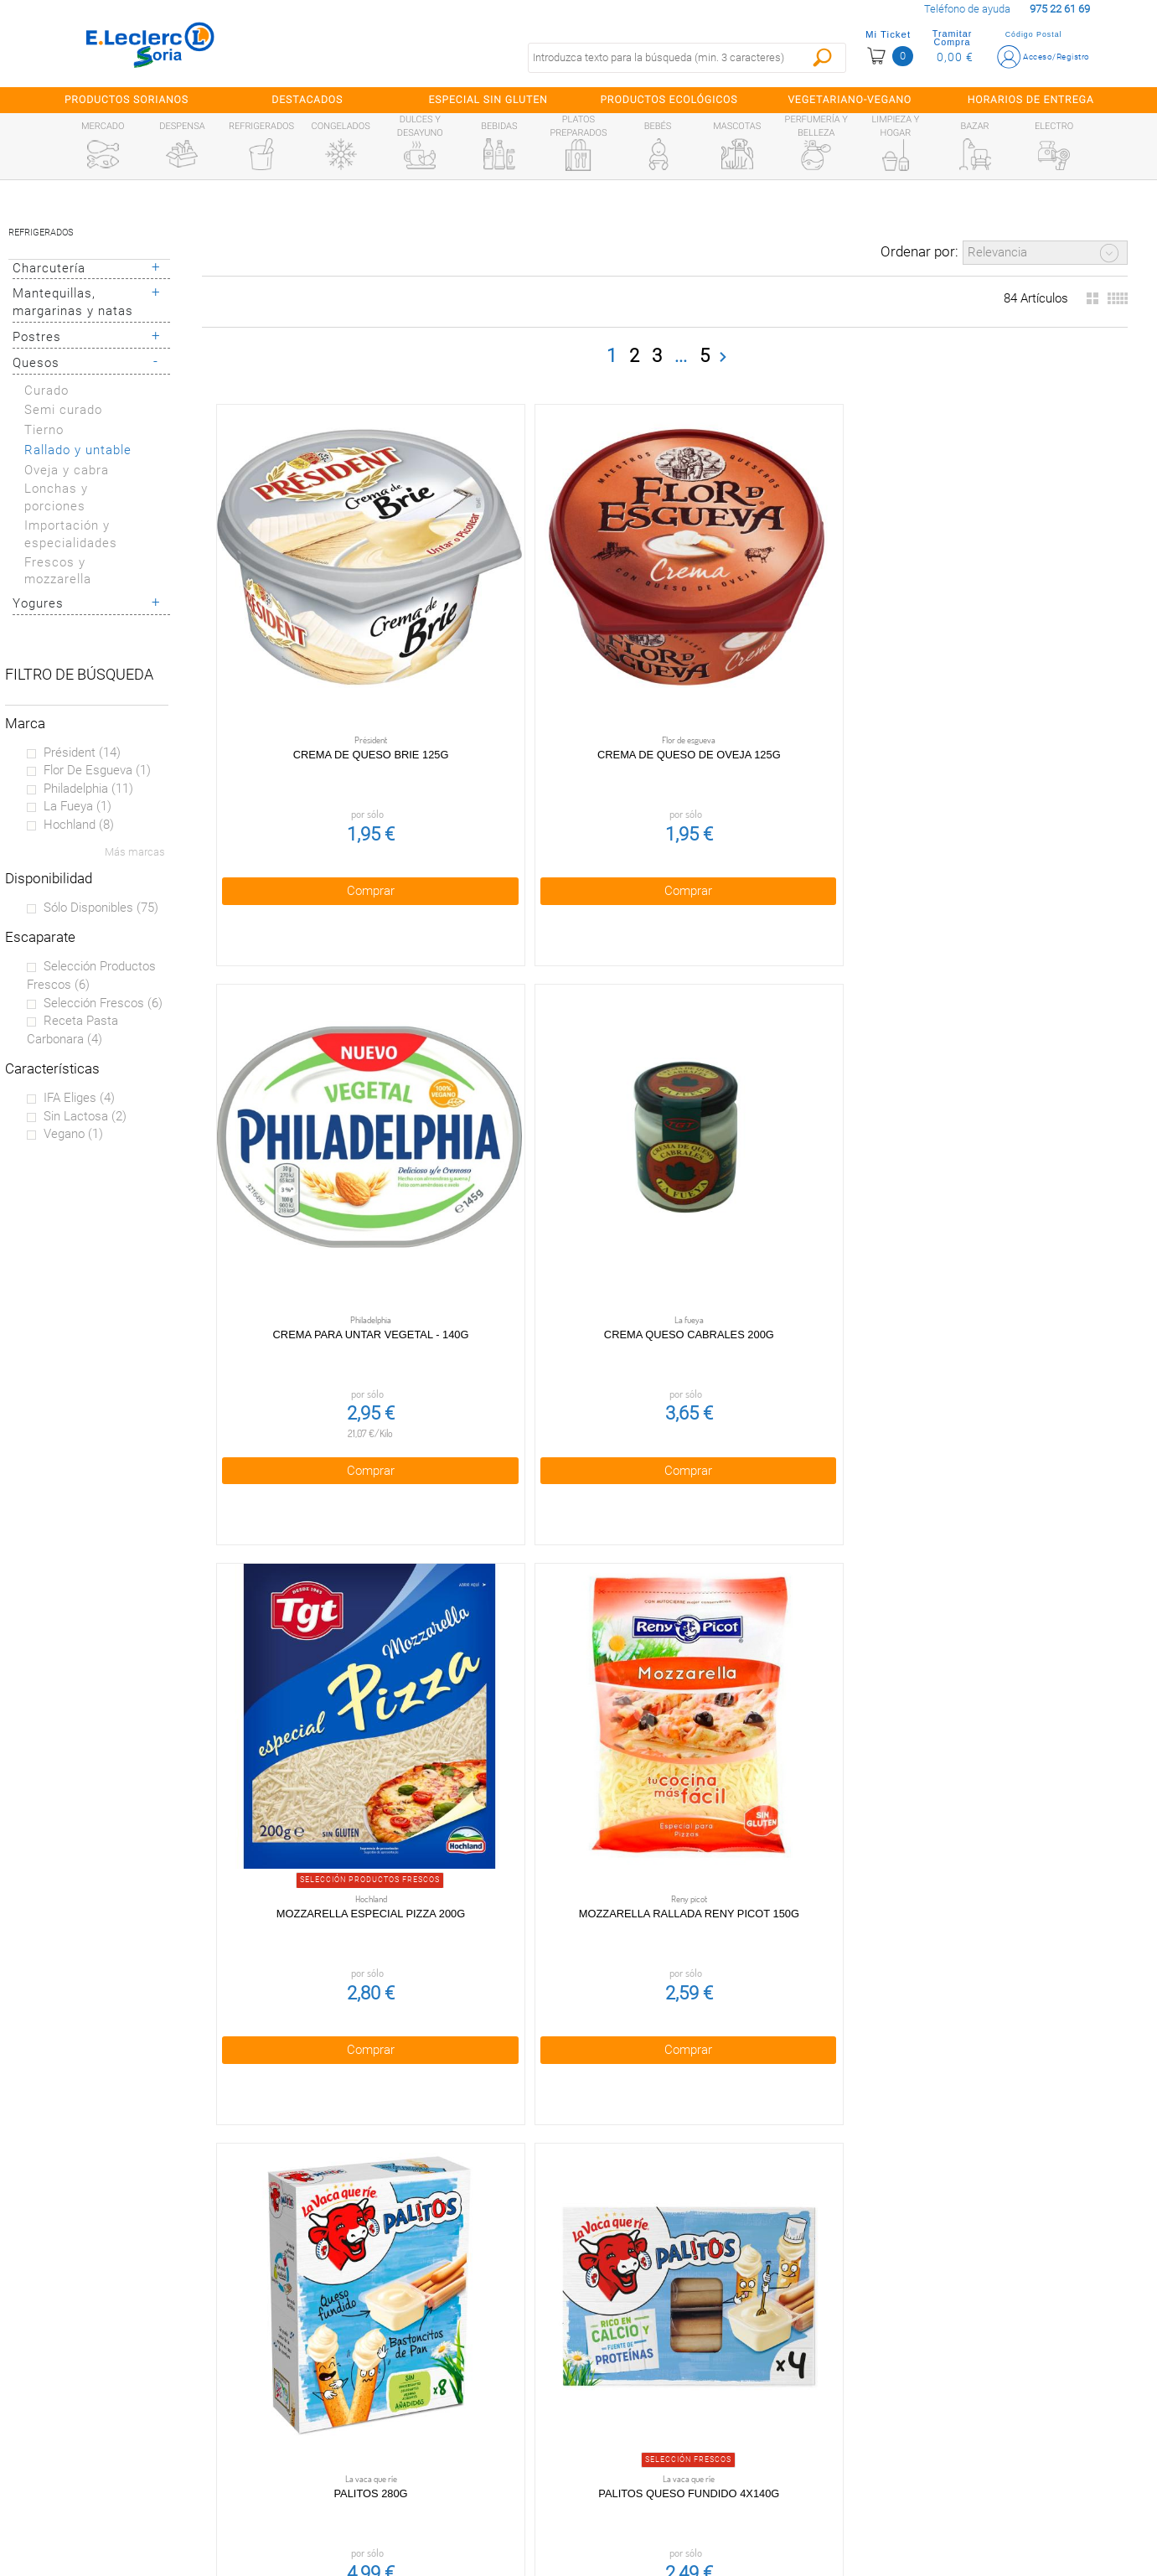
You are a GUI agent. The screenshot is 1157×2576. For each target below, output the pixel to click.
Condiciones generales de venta (439, 2333)
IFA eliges (79, 1097)
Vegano (73, 1133)
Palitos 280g (482, 1052)
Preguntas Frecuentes (146, 2333)
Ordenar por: (919, 251)
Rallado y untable (78, 450)
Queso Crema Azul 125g (664, 1927)
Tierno (44, 429)
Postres (37, 336)
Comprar (300, 748)
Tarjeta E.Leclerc (147, 2406)
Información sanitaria (146, 2477)
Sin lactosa (85, 1116)
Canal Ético (147, 2441)
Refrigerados (41, 232)
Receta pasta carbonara (72, 1030)
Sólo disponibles (101, 907)
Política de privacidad (438, 2369)
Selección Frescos (103, 1003)
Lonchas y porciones (56, 497)
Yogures (38, 603)
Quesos (36, 362)
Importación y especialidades (70, 534)
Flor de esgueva (97, 770)
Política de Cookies (439, 2406)
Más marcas (135, 852)
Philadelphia (88, 788)
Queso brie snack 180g (300, 1927)
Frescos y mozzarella (57, 571)
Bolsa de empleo (439, 2512)
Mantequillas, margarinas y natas (73, 302)
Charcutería (49, 268)
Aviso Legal (439, 2441)
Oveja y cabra (66, 470)
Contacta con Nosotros (439, 2477)
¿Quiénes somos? (146, 2369)
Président (82, 752)
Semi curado (63, 409)
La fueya (77, 806)
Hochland (79, 824)
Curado (46, 390)
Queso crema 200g (483, 1927)
